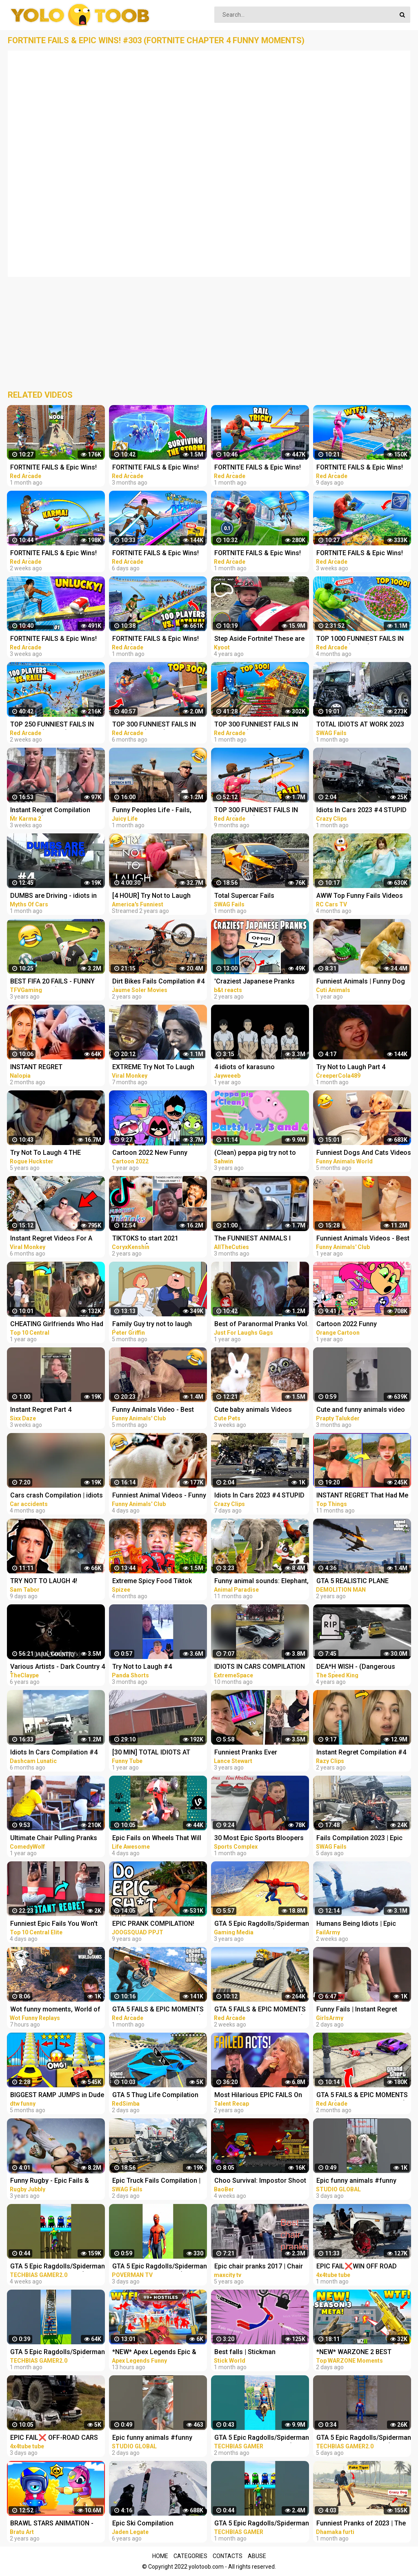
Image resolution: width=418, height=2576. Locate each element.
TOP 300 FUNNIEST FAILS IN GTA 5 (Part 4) (256, 810)
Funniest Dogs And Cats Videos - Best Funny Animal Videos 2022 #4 (363, 1153)
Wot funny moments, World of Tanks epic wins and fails (55, 2010)
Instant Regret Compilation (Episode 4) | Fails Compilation (56, 810)
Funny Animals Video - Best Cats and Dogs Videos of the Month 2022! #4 (155, 1410)
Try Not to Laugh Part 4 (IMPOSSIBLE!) (350, 1067)
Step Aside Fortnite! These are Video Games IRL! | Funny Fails (260, 639)
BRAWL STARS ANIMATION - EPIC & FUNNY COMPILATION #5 (53, 2524)
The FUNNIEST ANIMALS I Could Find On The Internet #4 (258, 1239)
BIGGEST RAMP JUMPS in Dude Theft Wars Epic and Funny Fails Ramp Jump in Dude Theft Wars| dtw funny (57, 2095)
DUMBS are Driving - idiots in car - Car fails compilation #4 (54, 896)
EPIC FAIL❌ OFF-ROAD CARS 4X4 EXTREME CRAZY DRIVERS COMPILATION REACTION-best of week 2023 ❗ (56, 2438)
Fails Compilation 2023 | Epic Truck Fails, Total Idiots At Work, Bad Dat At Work (359, 1838)
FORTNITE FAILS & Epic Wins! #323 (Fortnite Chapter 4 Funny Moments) (56, 468)
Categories (190, 2556)
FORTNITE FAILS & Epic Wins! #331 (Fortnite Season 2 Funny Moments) (158, 553)
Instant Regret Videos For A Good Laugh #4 (51, 1239)
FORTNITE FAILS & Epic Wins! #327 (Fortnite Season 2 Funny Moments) (362, 553)
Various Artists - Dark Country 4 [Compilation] (57, 1667)
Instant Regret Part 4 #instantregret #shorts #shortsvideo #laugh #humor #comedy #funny (54, 1410)
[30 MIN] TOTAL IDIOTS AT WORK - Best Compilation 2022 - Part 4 (158, 1753)
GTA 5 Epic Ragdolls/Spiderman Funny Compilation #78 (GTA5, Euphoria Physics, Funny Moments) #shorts (363, 2438)
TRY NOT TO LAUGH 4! (43, 1581)
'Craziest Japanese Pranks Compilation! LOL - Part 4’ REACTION (254, 982)
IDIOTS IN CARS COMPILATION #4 (259, 1667)
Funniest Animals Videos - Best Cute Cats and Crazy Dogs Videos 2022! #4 (362, 1239)
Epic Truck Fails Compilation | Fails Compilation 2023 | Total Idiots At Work (156, 2181)
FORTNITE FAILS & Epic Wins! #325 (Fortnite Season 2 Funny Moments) (158, 639)
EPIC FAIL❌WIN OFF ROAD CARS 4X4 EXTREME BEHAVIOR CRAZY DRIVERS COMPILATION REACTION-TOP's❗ (362, 2267)
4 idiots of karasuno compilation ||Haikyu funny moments (253, 1067)
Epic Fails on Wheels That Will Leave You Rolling (156, 1838)
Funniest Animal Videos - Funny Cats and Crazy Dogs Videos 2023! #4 (159, 1496)
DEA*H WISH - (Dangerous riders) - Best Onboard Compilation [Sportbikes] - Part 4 (362, 1667)
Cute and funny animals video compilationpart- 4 (360, 1410)
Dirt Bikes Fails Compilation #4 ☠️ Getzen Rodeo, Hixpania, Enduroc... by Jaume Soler (158, 982)
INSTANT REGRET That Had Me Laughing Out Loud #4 (362, 1496)
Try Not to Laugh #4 (142, 1666)
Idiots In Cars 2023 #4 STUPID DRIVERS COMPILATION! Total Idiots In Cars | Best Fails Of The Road (361, 810)
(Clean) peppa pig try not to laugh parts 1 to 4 (255, 1153)
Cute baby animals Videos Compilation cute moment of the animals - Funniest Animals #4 (260, 1410)
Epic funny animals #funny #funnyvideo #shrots (356, 2181)
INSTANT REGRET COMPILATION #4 (36, 1067)
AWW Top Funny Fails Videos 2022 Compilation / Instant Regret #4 (359, 896)
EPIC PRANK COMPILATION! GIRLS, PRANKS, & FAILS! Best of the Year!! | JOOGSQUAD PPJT (156, 1924)
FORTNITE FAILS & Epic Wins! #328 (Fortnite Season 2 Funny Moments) (56, 639)
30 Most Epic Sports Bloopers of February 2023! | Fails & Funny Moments (259, 1838)
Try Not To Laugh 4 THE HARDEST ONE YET (45, 1153)
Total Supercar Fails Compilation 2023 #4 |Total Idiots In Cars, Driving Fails (254, 896)
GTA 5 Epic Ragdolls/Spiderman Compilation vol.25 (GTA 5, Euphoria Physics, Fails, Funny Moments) (261, 1924)
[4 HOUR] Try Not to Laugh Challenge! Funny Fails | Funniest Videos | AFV (151, 896)
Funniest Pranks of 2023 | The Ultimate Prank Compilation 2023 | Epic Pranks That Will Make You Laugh (361, 2524)
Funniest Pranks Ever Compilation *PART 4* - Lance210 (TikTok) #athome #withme (256, 1753)
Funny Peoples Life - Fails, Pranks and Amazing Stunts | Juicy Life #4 (155, 810)
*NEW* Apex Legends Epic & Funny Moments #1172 (154, 2352)
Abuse (257, 2556)
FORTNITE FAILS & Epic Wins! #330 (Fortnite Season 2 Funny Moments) (362, 468)
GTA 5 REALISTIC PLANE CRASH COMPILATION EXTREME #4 (352, 1581)
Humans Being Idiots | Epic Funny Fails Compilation (356, 1924)
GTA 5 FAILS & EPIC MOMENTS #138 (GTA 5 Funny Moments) (362, 2095)
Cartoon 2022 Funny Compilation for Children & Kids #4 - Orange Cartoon (363, 1324)
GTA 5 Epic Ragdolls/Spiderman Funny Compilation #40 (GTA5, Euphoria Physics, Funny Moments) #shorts (57, 2352)
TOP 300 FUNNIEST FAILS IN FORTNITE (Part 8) (154, 725)
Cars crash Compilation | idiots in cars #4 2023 (56, 1496)
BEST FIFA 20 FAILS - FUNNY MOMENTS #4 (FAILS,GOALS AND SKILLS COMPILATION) (53, 982)
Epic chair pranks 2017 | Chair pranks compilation (258, 2267)
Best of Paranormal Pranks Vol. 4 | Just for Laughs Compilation (261, 1324)
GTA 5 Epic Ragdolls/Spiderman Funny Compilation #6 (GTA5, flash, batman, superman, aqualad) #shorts (159, 2267)
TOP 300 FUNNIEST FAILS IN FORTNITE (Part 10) (256, 725)
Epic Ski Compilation (142, 2523)
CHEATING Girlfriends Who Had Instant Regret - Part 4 (56, 1324)
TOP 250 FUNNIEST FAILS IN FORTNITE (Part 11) (52, 725)
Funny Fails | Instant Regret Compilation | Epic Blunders (357, 2010)
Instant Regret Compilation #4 (361, 1752)
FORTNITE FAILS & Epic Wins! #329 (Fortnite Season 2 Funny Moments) (56, 553)
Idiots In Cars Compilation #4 (54, 1752)
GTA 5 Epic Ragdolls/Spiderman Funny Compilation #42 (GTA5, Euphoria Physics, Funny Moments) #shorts (57, 2267)
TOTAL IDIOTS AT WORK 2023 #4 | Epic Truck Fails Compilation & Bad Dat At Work (362, 725)
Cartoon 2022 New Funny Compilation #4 (149, 1153)
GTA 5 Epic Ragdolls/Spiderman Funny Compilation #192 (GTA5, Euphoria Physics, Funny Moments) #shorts (261, 2524)
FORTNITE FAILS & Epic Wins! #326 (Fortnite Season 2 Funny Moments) (260, 468)
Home (160, 2556)
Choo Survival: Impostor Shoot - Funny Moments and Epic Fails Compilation (260, 2181)
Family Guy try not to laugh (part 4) (152, 1324)
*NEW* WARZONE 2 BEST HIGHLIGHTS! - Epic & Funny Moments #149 (358, 2352)
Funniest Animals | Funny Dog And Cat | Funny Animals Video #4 (361, 982)
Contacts (227, 2556)
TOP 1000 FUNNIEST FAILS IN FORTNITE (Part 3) (360, 639)
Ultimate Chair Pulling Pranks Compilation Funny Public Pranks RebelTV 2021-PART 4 (53, 1838)
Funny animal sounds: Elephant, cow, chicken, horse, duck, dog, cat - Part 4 (261, 1581)
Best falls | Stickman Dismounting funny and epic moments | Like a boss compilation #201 (256, 2352)
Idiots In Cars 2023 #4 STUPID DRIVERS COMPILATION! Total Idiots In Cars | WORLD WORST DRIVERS (259, 1496)
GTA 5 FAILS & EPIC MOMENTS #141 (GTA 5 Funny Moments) (158, 2010)
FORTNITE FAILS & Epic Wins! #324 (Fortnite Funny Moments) (257, 553)
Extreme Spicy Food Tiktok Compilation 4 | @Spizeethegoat (152, 1581)
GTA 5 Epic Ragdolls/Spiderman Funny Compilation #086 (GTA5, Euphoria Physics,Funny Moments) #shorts (261, 2438)
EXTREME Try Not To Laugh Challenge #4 (153, 1067)
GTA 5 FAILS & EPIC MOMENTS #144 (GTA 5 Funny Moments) (260, 2010)
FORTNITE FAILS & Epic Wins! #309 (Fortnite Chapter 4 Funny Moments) (158, 468)
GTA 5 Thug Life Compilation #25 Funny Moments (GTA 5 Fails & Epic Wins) (155, 2095)
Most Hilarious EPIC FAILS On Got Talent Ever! (258, 2095)
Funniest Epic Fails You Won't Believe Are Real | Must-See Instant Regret (54, 1924)
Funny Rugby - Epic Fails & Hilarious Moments (49, 2181)
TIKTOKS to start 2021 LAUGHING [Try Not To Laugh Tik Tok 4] (155, 1239)
